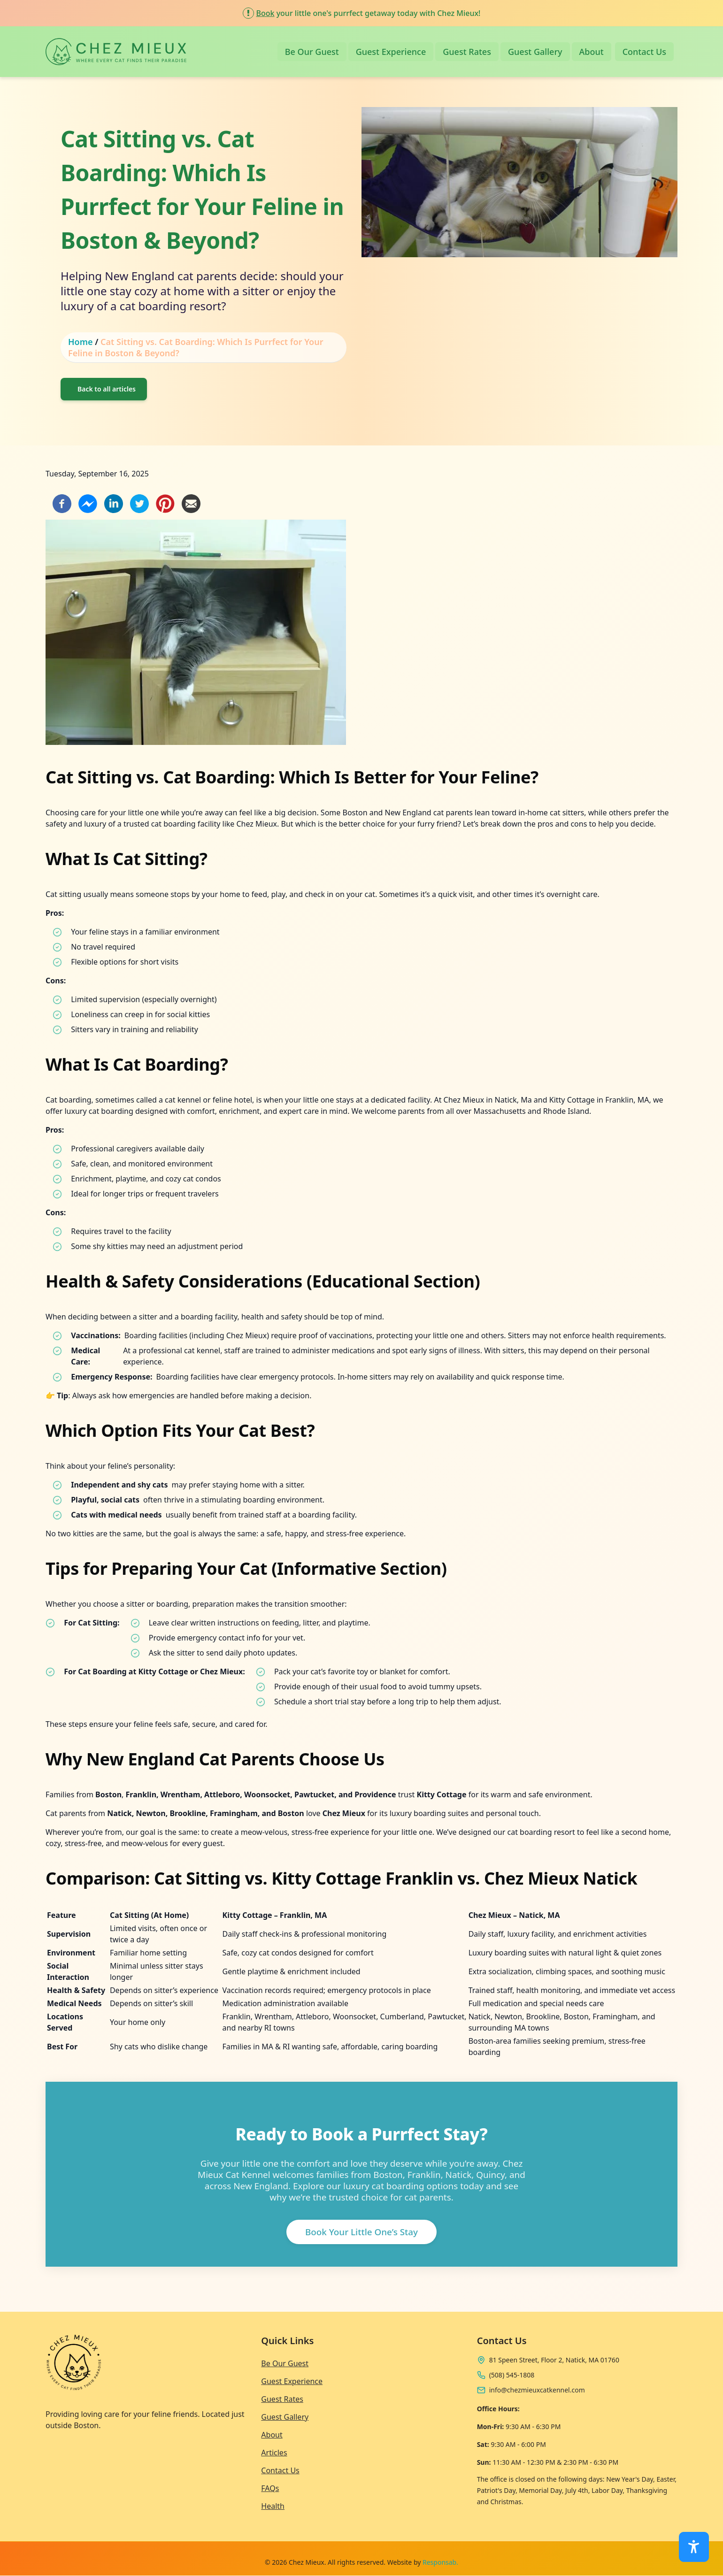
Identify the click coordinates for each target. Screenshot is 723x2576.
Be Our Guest (312, 51)
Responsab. (440, 2562)
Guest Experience (391, 51)
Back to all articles (106, 388)
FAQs (270, 2488)
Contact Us (644, 51)
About (591, 51)
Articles (274, 2452)
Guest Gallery (535, 51)
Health (273, 2506)
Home (80, 341)
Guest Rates (467, 51)
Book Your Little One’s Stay (361, 2232)
